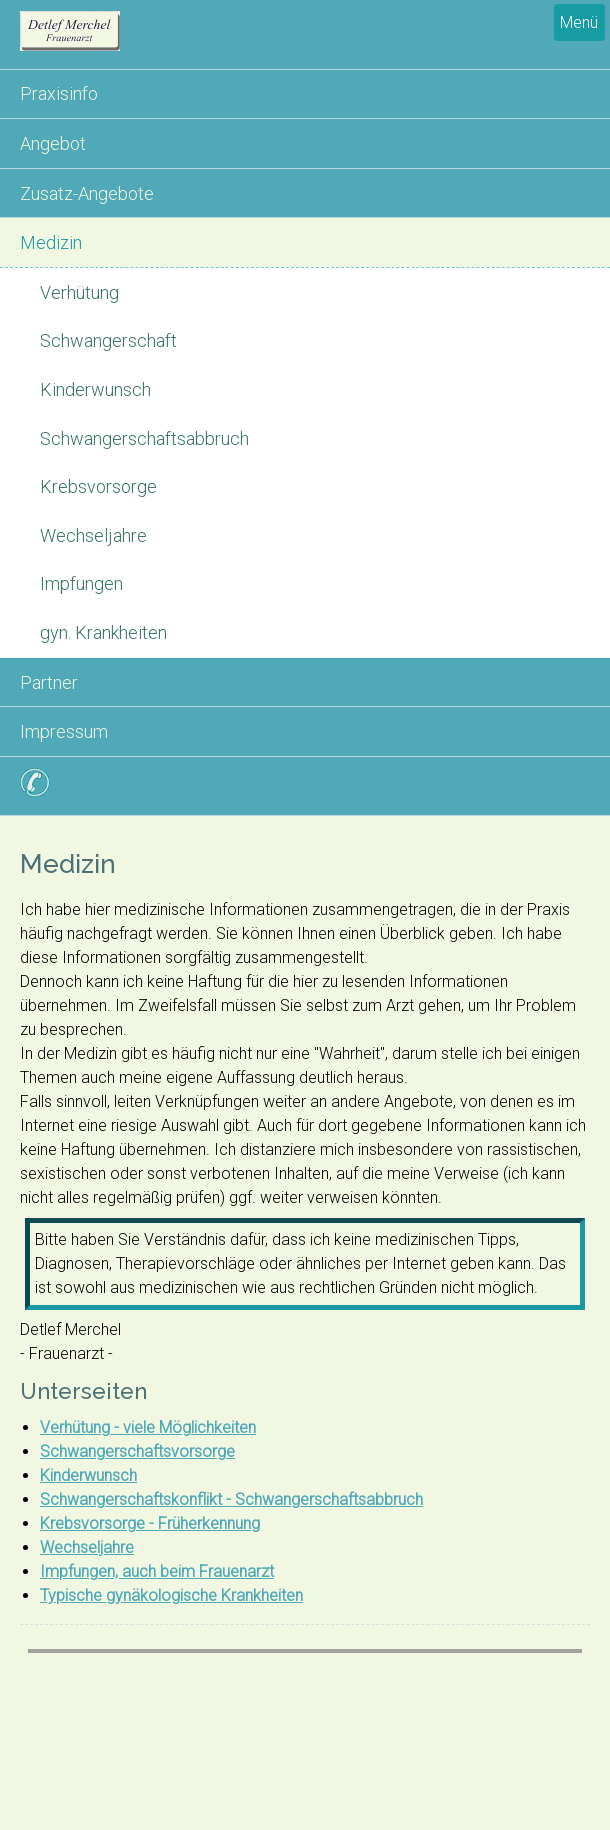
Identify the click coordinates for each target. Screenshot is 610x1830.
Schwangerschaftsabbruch (144, 438)
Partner (49, 682)
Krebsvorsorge (98, 486)
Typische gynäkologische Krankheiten (171, 1595)
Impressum (64, 731)
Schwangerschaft (108, 340)
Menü (579, 22)
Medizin (51, 242)
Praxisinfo (59, 93)
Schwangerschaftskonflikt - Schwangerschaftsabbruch (231, 1499)
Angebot (53, 143)
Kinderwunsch (95, 389)
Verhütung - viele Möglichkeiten (148, 1427)
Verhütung (79, 292)
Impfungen (81, 583)
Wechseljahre (93, 535)
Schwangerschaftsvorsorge (137, 1451)
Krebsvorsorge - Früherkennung (150, 1523)
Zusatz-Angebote (87, 193)
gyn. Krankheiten (103, 632)
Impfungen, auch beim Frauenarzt (157, 1571)
